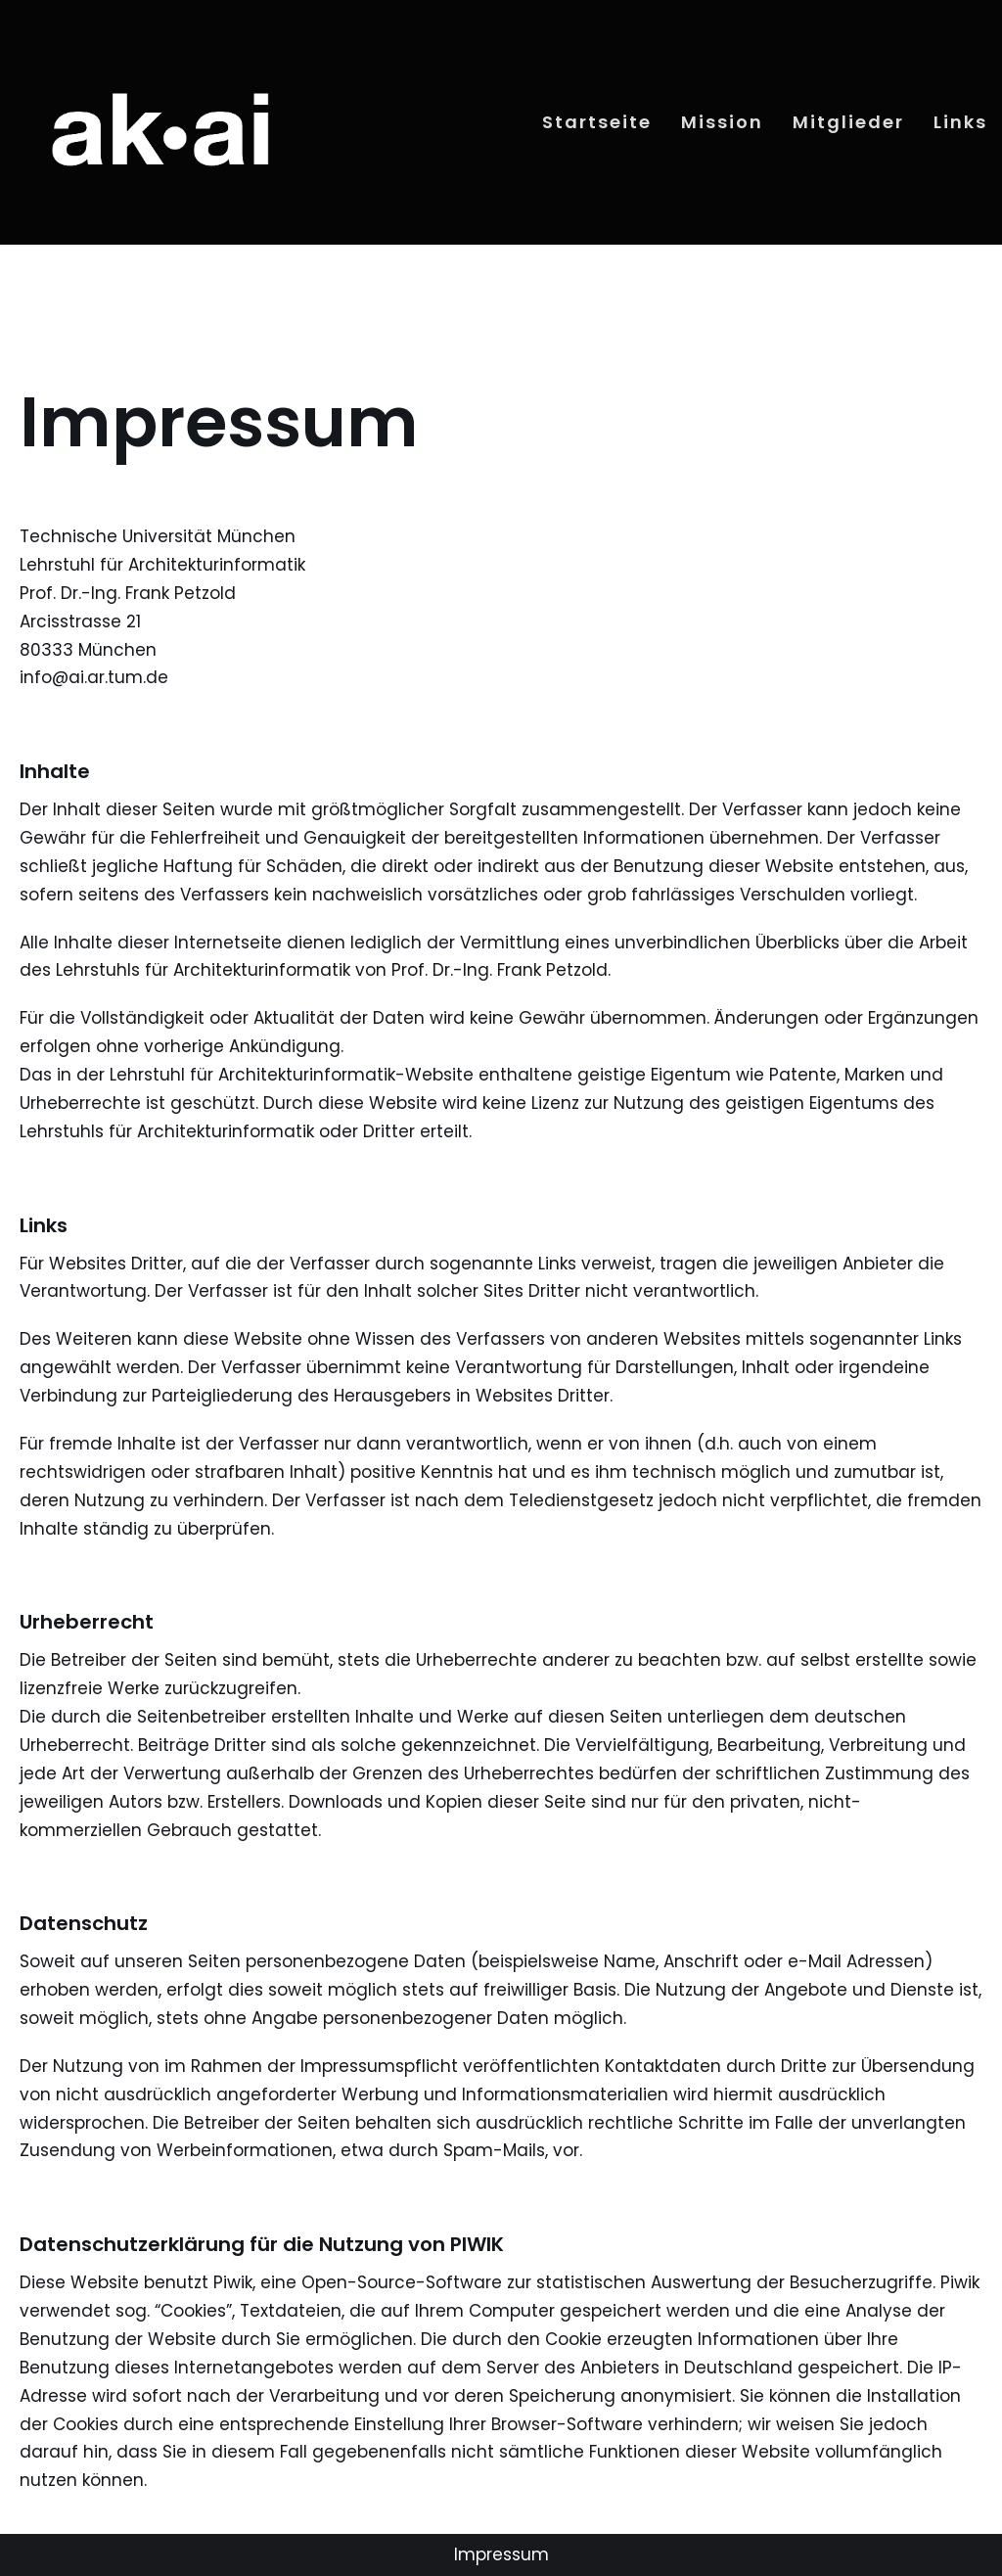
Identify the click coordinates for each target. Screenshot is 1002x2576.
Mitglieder (848, 122)
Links (960, 122)
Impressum (501, 2554)
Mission (722, 122)
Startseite (597, 122)
